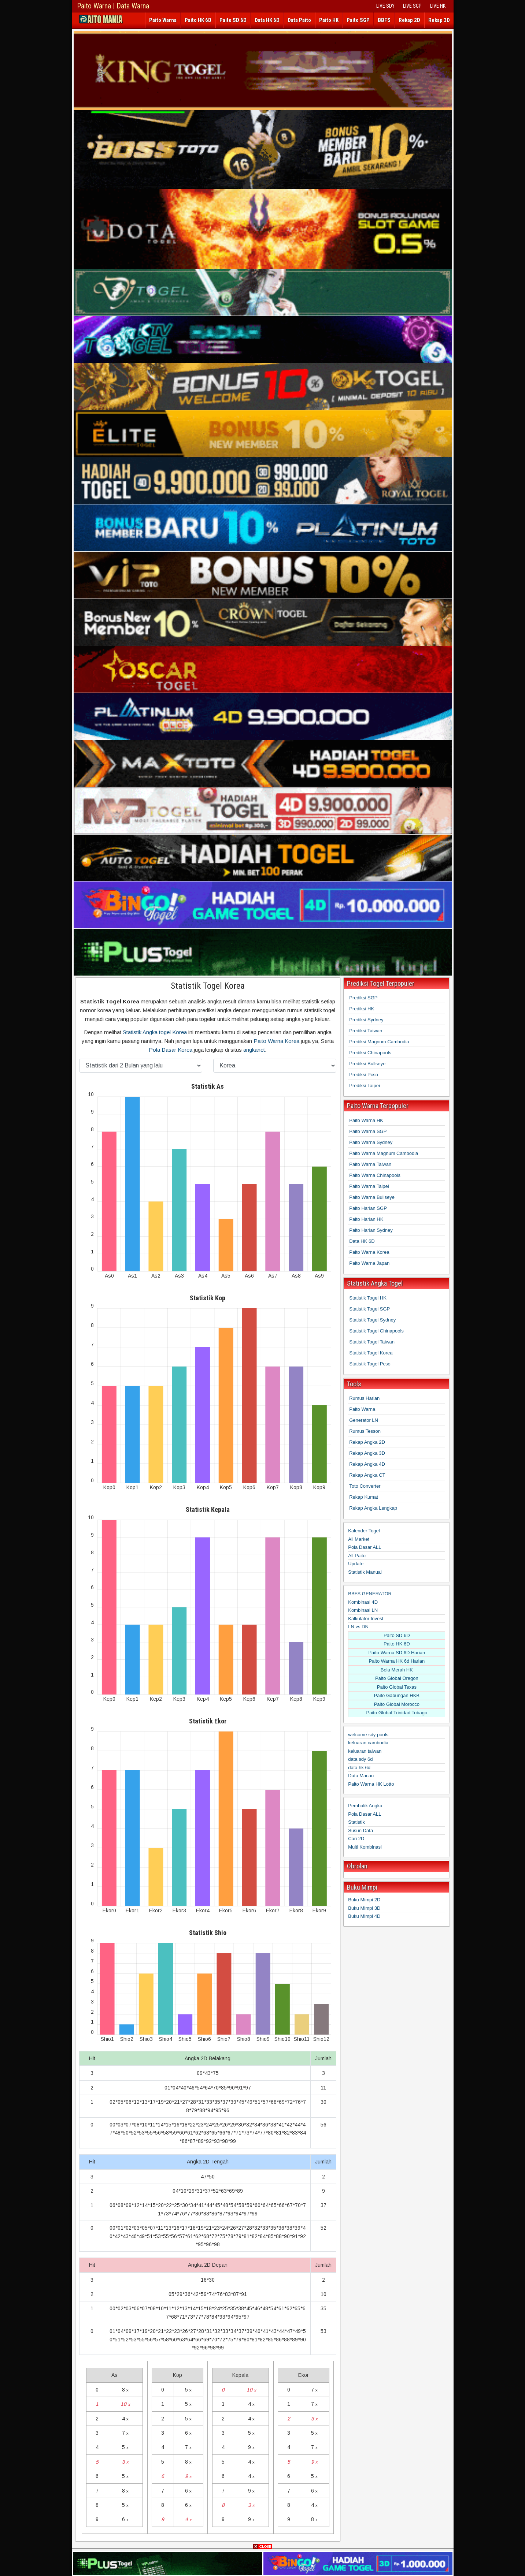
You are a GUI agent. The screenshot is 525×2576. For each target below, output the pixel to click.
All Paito (357, 1555)
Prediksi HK (361, 1008)
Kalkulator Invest (365, 1618)
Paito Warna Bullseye (372, 1197)
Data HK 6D (267, 20)
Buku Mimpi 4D (364, 1916)
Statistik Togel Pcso (369, 1364)
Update (355, 1563)
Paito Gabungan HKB (396, 1695)
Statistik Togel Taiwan (372, 1342)
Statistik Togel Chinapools (376, 1331)
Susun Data (360, 1830)
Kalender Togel (364, 1530)
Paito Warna (163, 20)
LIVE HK (437, 6)
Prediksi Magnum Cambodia (379, 1041)
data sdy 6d (360, 1759)
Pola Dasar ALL (364, 1547)
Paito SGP (358, 20)
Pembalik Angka (365, 1805)
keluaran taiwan (364, 1751)
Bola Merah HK (397, 1670)
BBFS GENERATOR (370, 1593)
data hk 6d (359, 1767)
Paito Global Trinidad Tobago (396, 1712)
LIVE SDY (385, 6)
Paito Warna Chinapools (374, 1175)
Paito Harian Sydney (371, 1230)
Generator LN (363, 1420)
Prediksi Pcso (363, 1074)
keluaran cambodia (368, 1742)
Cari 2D (356, 1838)
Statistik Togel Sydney (372, 1320)
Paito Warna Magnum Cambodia (383, 1153)
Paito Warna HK (366, 1120)
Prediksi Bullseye (367, 1063)
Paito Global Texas (397, 1687)
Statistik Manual (365, 1572)
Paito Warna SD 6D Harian (396, 1652)
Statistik (356, 1822)
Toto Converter (364, 1486)
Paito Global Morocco (396, 1704)
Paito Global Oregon (396, 1678)
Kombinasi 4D (363, 1602)
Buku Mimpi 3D (364, 1908)
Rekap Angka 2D (367, 1442)
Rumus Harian (364, 1398)
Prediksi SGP (363, 997)
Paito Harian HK (366, 1219)
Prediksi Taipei (364, 1085)
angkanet (254, 1050)
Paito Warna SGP (368, 1131)
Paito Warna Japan (369, 1263)
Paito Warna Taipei (369, 1186)
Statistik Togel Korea (208, 986)
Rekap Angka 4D (367, 1464)
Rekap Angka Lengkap (373, 1508)
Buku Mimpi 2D (364, 1899)
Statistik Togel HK (368, 1298)
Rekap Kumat (363, 1497)
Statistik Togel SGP (369, 1309)
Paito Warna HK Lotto (371, 1784)
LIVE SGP (412, 6)
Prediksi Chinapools (370, 1052)
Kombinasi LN (363, 1610)
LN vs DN (358, 1626)
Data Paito (299, 20)
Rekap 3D (439, 20)
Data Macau (361, 1775)
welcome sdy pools (368, 1734)
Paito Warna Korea (276, 1041)
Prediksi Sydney (366, 1019)
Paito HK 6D (198, 20)
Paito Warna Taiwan (370, 1164)
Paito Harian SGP (368, 1208)
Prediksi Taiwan (365, 1030)
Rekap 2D (409, 20)
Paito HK (329, 20)
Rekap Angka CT (367, 1475)
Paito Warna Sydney (370, 1142)
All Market (358, 1539)
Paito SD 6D (233, 20)
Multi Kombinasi (365, 1847)
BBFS (384, 20)
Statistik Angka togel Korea (155, 1032)
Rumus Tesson (365, 1431)
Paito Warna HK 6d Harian (397, 1661)
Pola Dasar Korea (170, 1050)
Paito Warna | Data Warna (113, 5)
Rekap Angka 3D (367, 1453)
